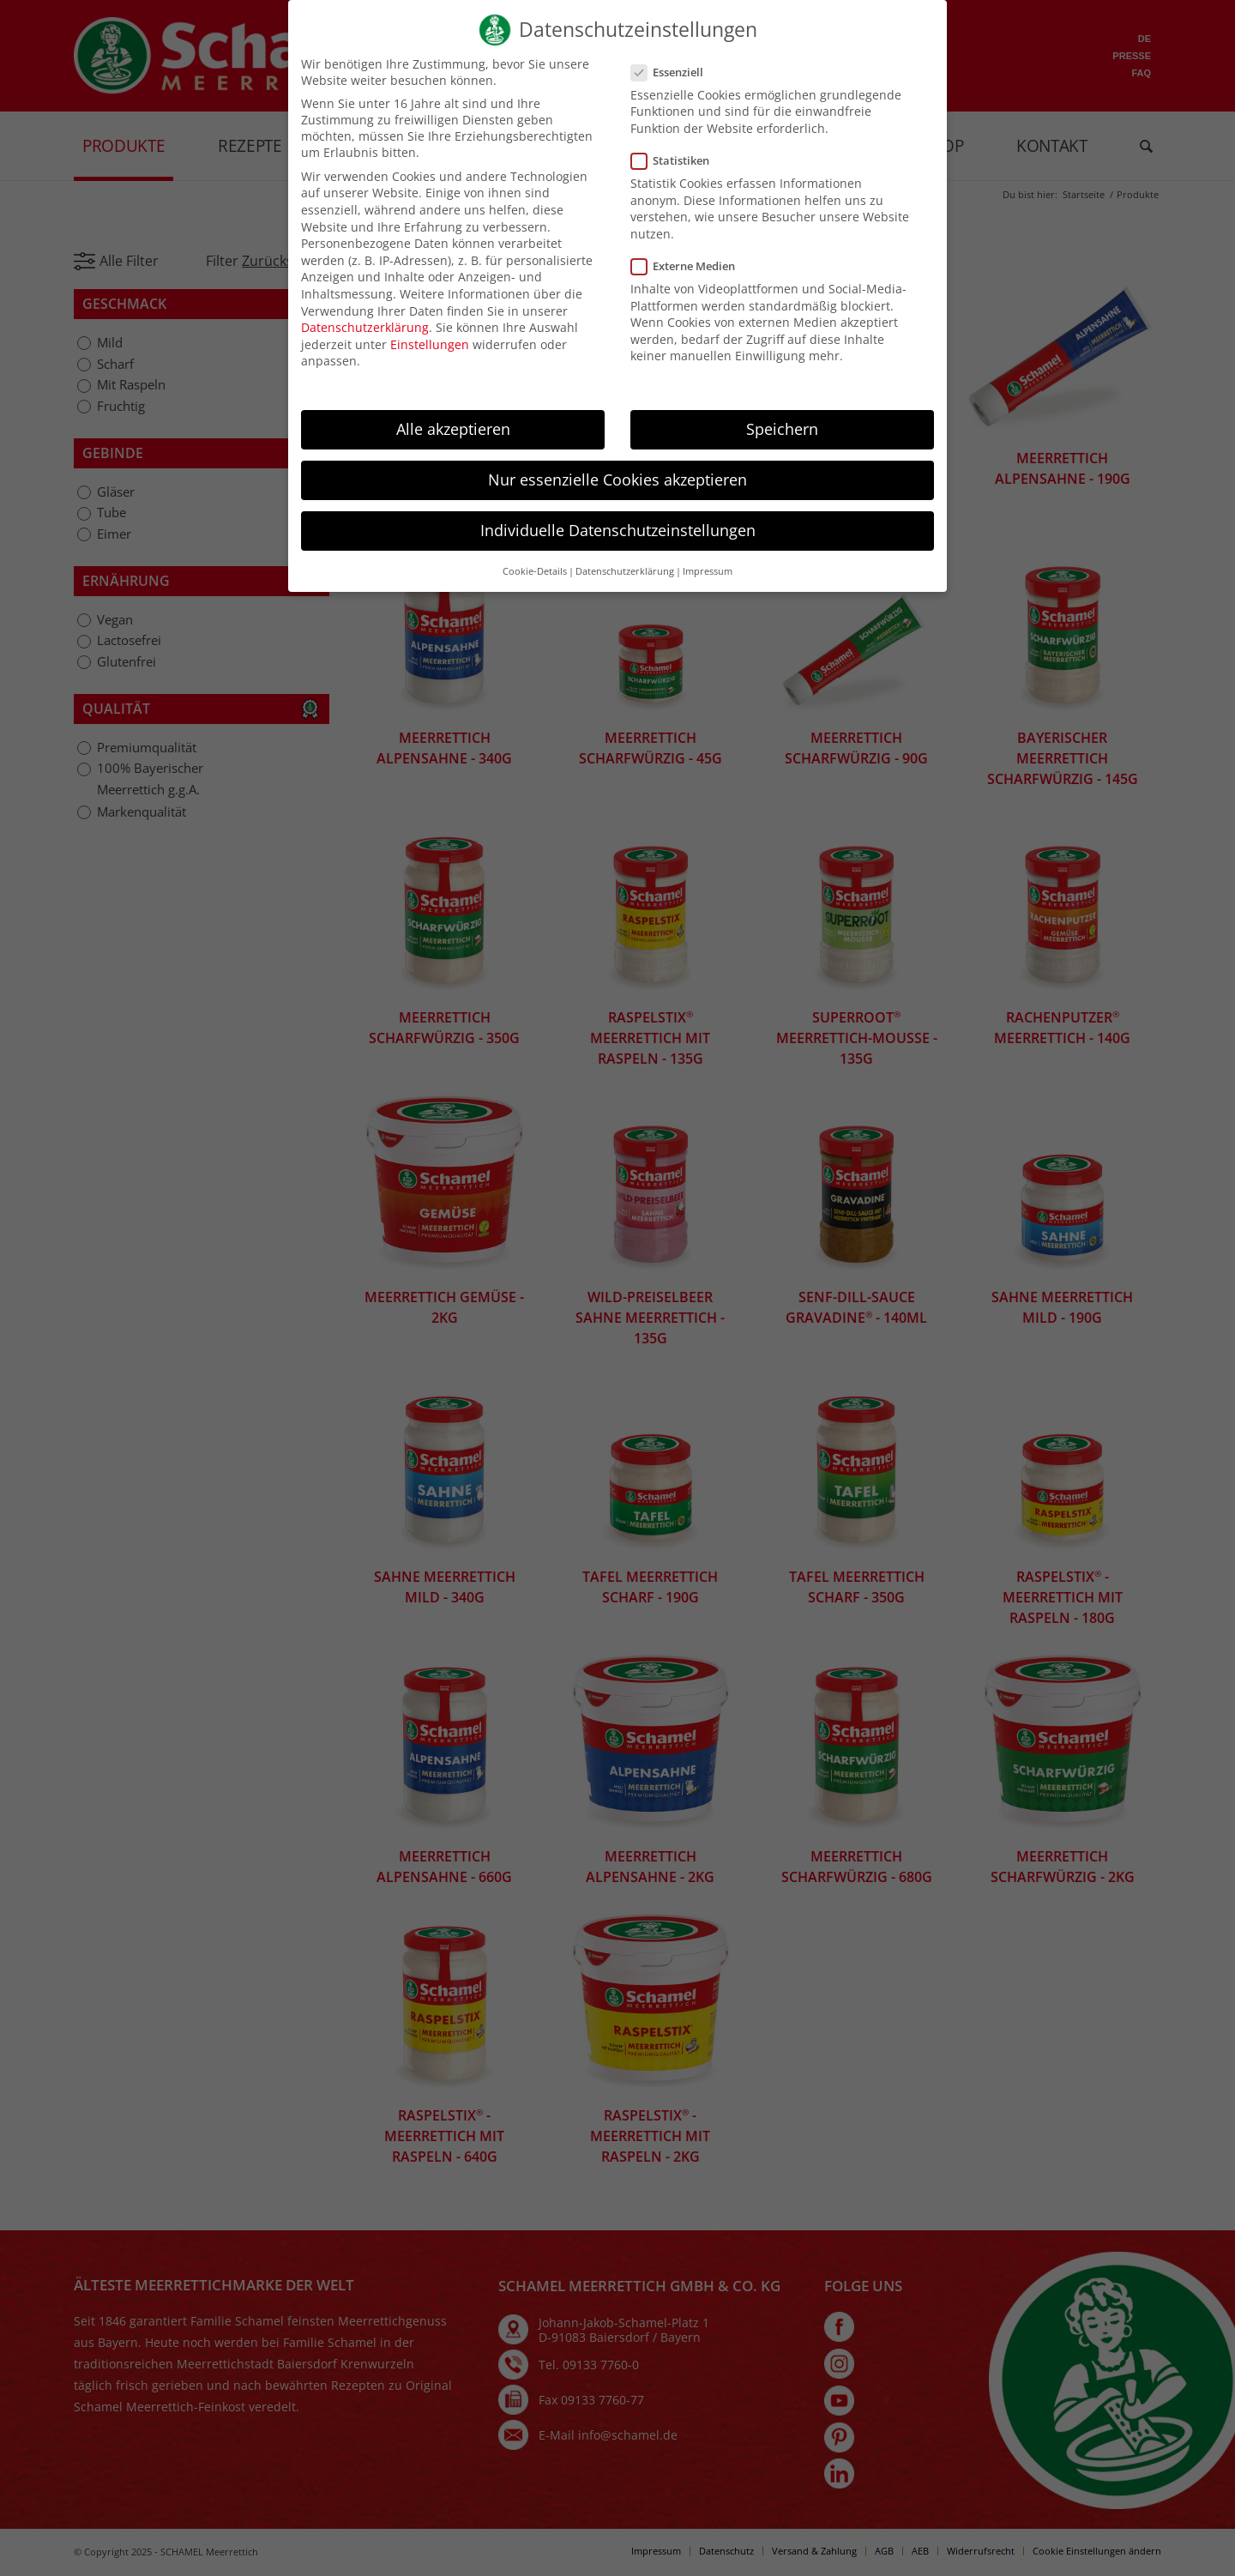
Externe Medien (685, 280)
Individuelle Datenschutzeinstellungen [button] (618, 544)
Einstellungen (429, 359)
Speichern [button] (782, 443)
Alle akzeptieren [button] (453, 443)
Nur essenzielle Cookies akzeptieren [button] (617, 494)
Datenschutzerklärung (365, 342)
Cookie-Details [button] (535, 586)
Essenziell (669, 86)
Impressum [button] (707, 586)
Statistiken (672, 175)
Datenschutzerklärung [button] (624, 586)
